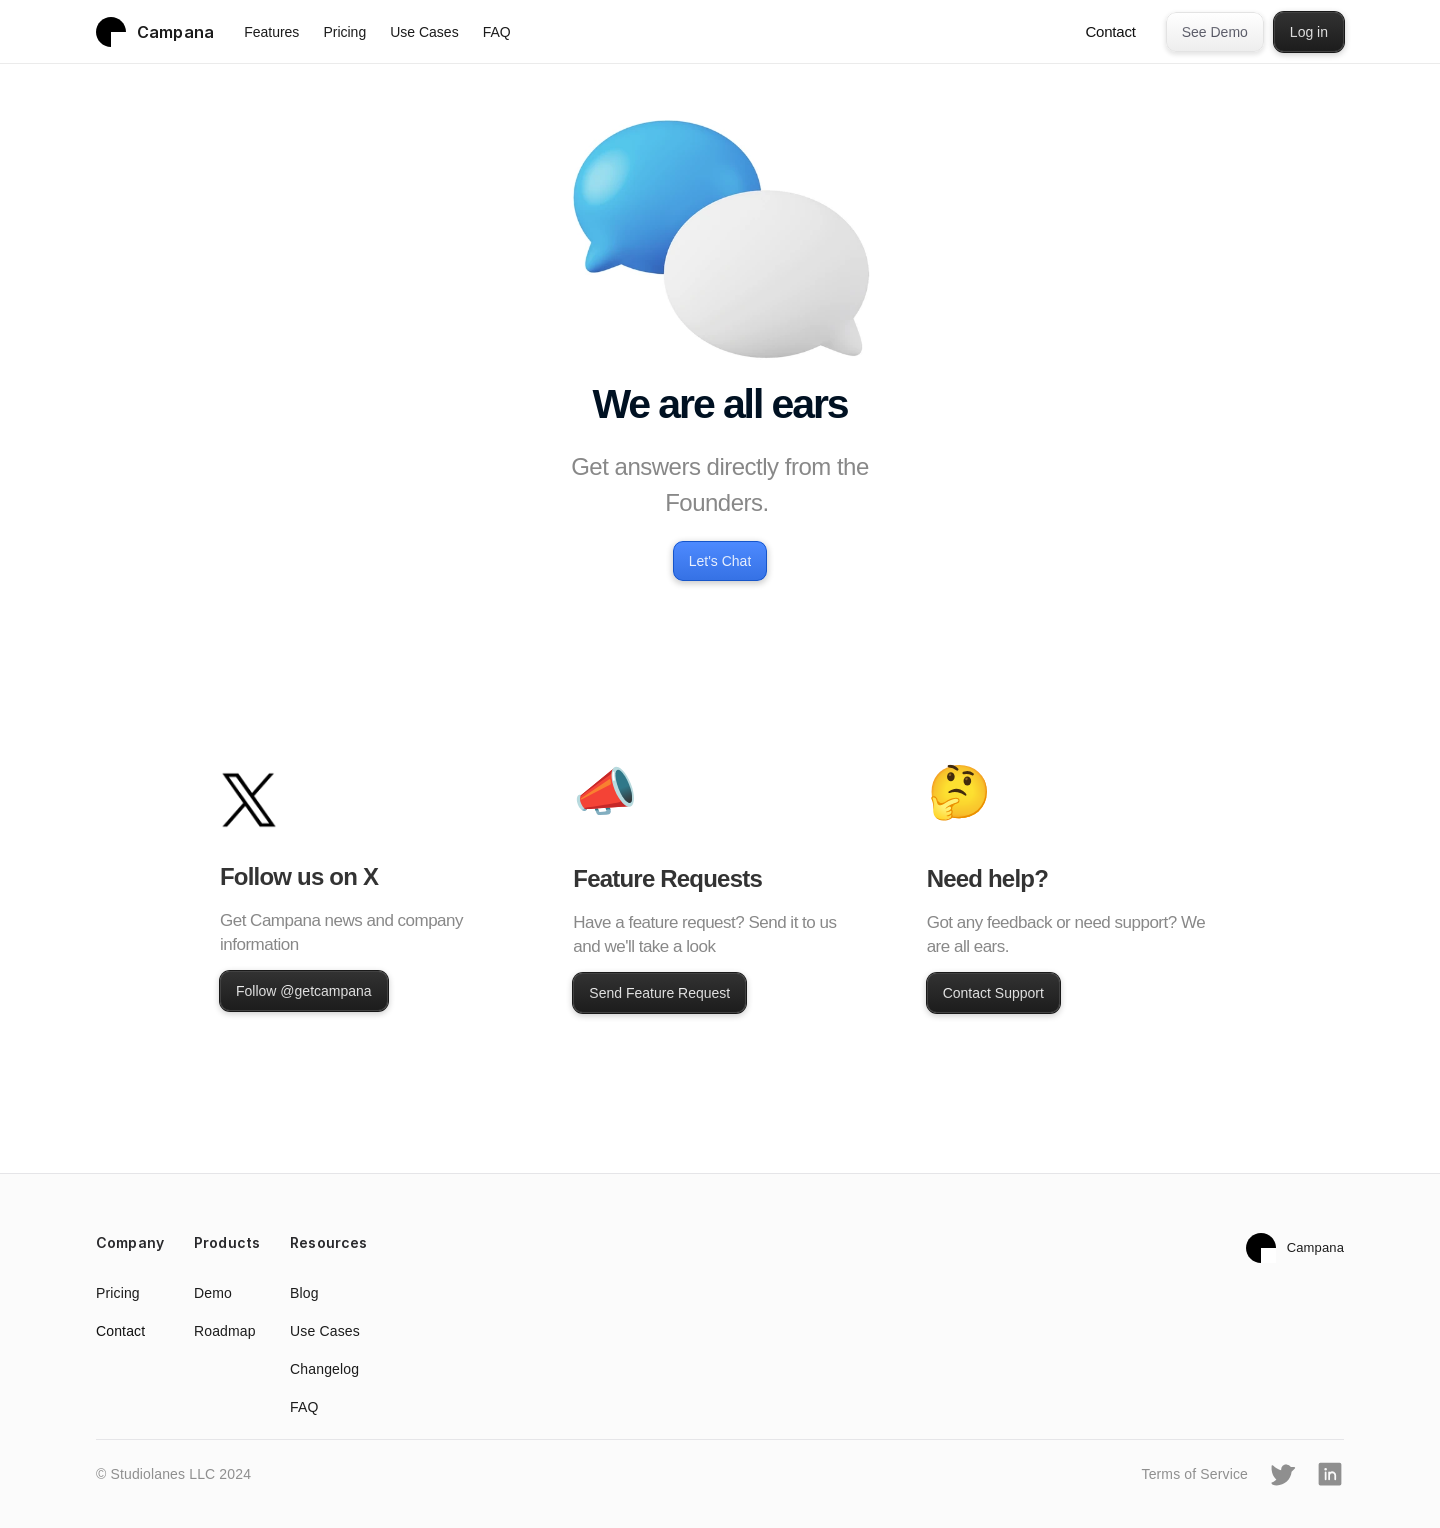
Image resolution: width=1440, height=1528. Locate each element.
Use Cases (424, 32)
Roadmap (225, 1331)
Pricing (344, 32)
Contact (1110, 31)
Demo (213, 1293)
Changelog (324, 1369)
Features (271, 32)
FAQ (497, 32)
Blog (304, 1293)
